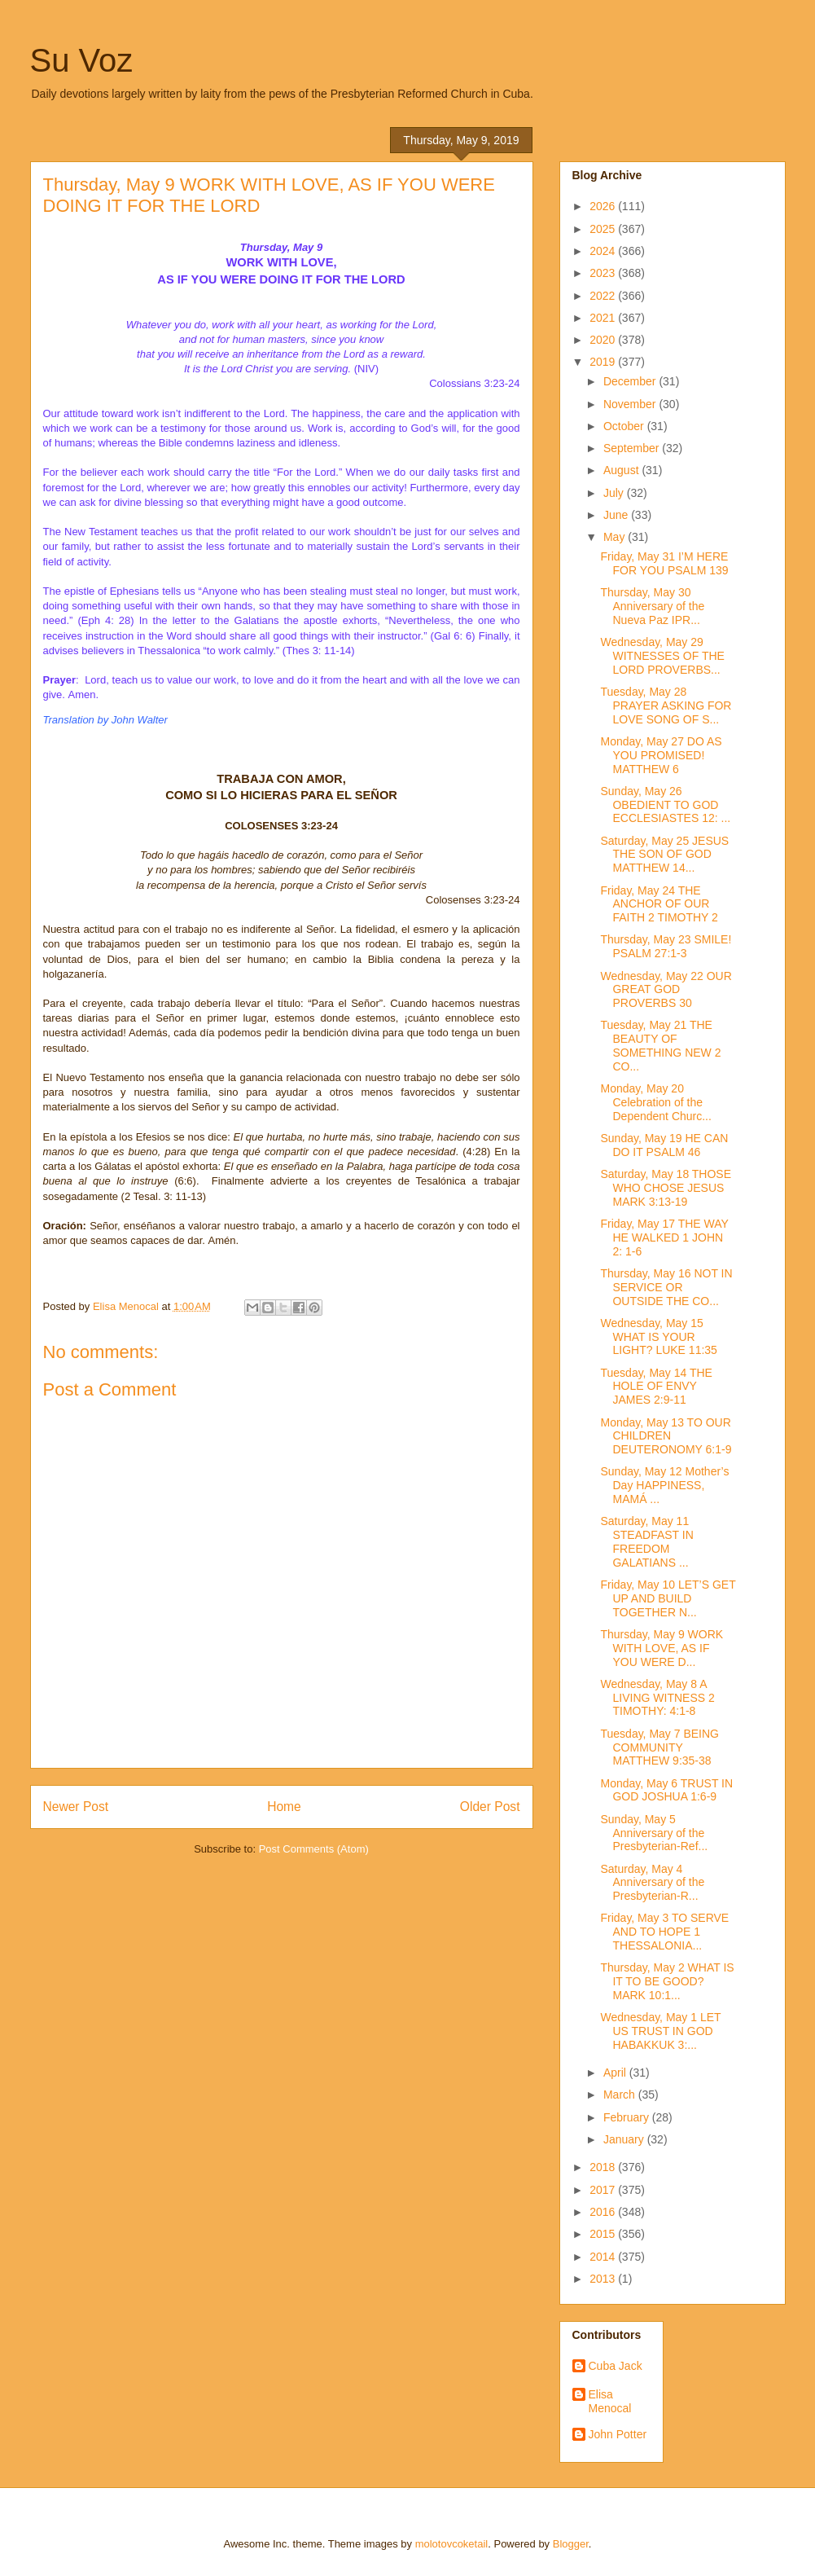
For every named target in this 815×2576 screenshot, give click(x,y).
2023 (603, 272)
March (620, 2094)
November (631, 404)
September (632, 448)
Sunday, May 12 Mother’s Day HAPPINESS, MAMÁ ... (664, 1485)
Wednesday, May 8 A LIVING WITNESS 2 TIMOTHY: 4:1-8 (657, 1697)
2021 (603, 317)
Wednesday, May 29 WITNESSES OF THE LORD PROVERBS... (662, 655)
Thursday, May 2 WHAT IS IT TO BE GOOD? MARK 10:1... (667, 1981)
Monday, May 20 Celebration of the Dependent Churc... (655, 1102)
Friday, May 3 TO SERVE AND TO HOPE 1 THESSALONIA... (664, 1931)
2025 (603, 228)
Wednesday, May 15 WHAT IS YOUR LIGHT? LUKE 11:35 (658, 1337)
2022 (603, 295)
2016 (603, 2211)
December (631, 381)
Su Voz (82, 60)
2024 (603, 250)
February (627, 2117)
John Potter (618, 2434)
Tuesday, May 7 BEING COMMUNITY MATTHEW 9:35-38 (659, 1747)
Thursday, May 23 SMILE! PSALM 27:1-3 (665, 946)
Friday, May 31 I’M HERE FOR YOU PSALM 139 (664, 563)
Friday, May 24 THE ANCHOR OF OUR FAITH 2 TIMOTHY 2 (658, 904)
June (617, 514)
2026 (603, 206)
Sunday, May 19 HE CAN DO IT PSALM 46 (664, 1145)
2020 (603, 339)
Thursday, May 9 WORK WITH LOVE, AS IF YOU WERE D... (661, 1648)
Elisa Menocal (610, 2401)
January (625, 2139)
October (625, 426)
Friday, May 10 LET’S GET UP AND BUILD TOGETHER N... (667, 1598)
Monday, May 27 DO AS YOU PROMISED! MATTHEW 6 (660, 755)
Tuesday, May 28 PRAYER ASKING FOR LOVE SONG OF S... (665, 705)
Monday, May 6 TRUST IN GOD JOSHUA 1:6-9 (666, 1790)
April (616, 2072)
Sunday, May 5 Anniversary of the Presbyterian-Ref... (654, 1833)
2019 (603, 361)
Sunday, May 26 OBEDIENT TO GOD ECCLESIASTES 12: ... (665, 805)
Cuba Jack (615, 2365)
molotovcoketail (452, 2544)
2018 (603, 2167)
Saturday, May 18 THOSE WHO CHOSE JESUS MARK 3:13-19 (665, 1187)
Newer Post (76, 1806)
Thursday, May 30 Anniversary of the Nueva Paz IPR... (652, 606)
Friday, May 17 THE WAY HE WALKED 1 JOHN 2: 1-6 (664, 1237)
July (615, 492)
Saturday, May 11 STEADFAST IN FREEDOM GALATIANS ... (646, 1541)
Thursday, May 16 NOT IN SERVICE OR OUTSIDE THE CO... (666, 1287)
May (615, 536)
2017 (603, 2189)
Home (284, 1806)
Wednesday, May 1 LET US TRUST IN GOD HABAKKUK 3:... (660, 2031)
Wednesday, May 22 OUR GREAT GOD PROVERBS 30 (665, 989)
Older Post (490, 1806)
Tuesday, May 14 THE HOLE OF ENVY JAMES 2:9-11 (656, 1386)
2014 (603, 2256)
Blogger (571, 2544)
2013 (603, 2278)
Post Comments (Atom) (314, 1849)
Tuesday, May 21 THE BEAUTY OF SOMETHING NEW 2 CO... (660, 1045)
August (622, 470)
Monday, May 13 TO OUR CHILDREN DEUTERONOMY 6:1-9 (665, 1436)
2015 (603, 2233)
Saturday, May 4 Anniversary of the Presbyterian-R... (652, 1882)
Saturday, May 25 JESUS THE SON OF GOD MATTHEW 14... (664, 854)
